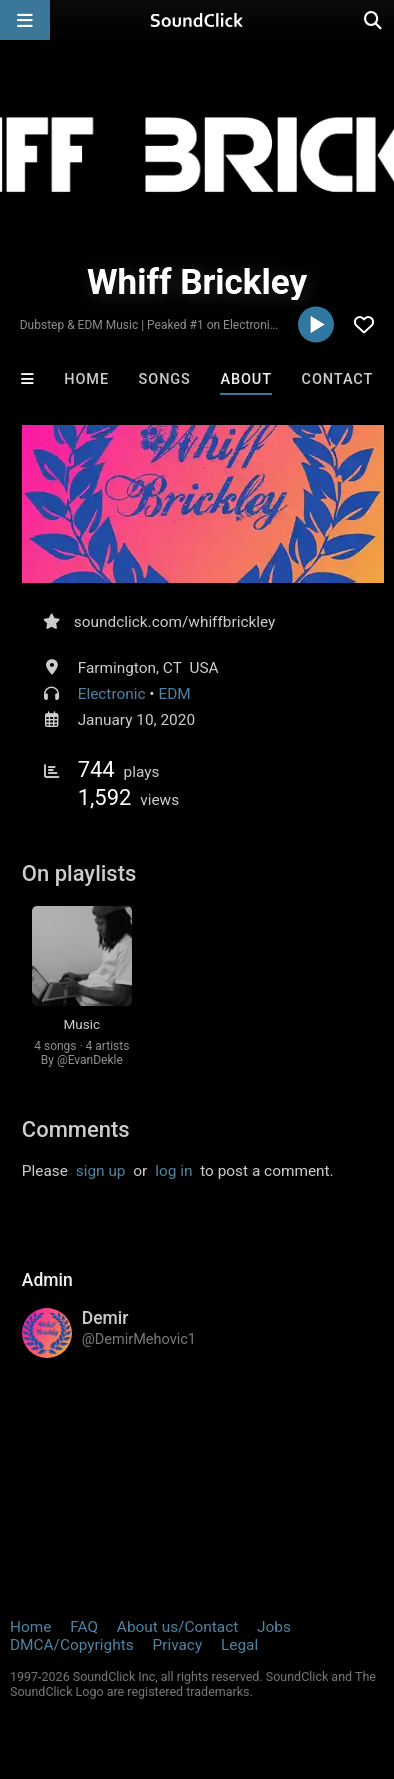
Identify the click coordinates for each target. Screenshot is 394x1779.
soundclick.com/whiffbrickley (175, 622)
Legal (239, 1645)
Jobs (274, 1627)
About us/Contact (177, 1627)
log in (173, 1171)
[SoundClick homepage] (197, 20)
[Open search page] (374, 20)
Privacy (177, 1645)
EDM (174, 694)
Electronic (112, 694)
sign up (101, 1171)
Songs (165, 379)
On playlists (79, 873)
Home (86, 379)
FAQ (84, 1627)
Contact (338, 379)
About (246, 379)
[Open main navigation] (25, 20)
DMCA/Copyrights (72, 1645)
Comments (76, 1129)
